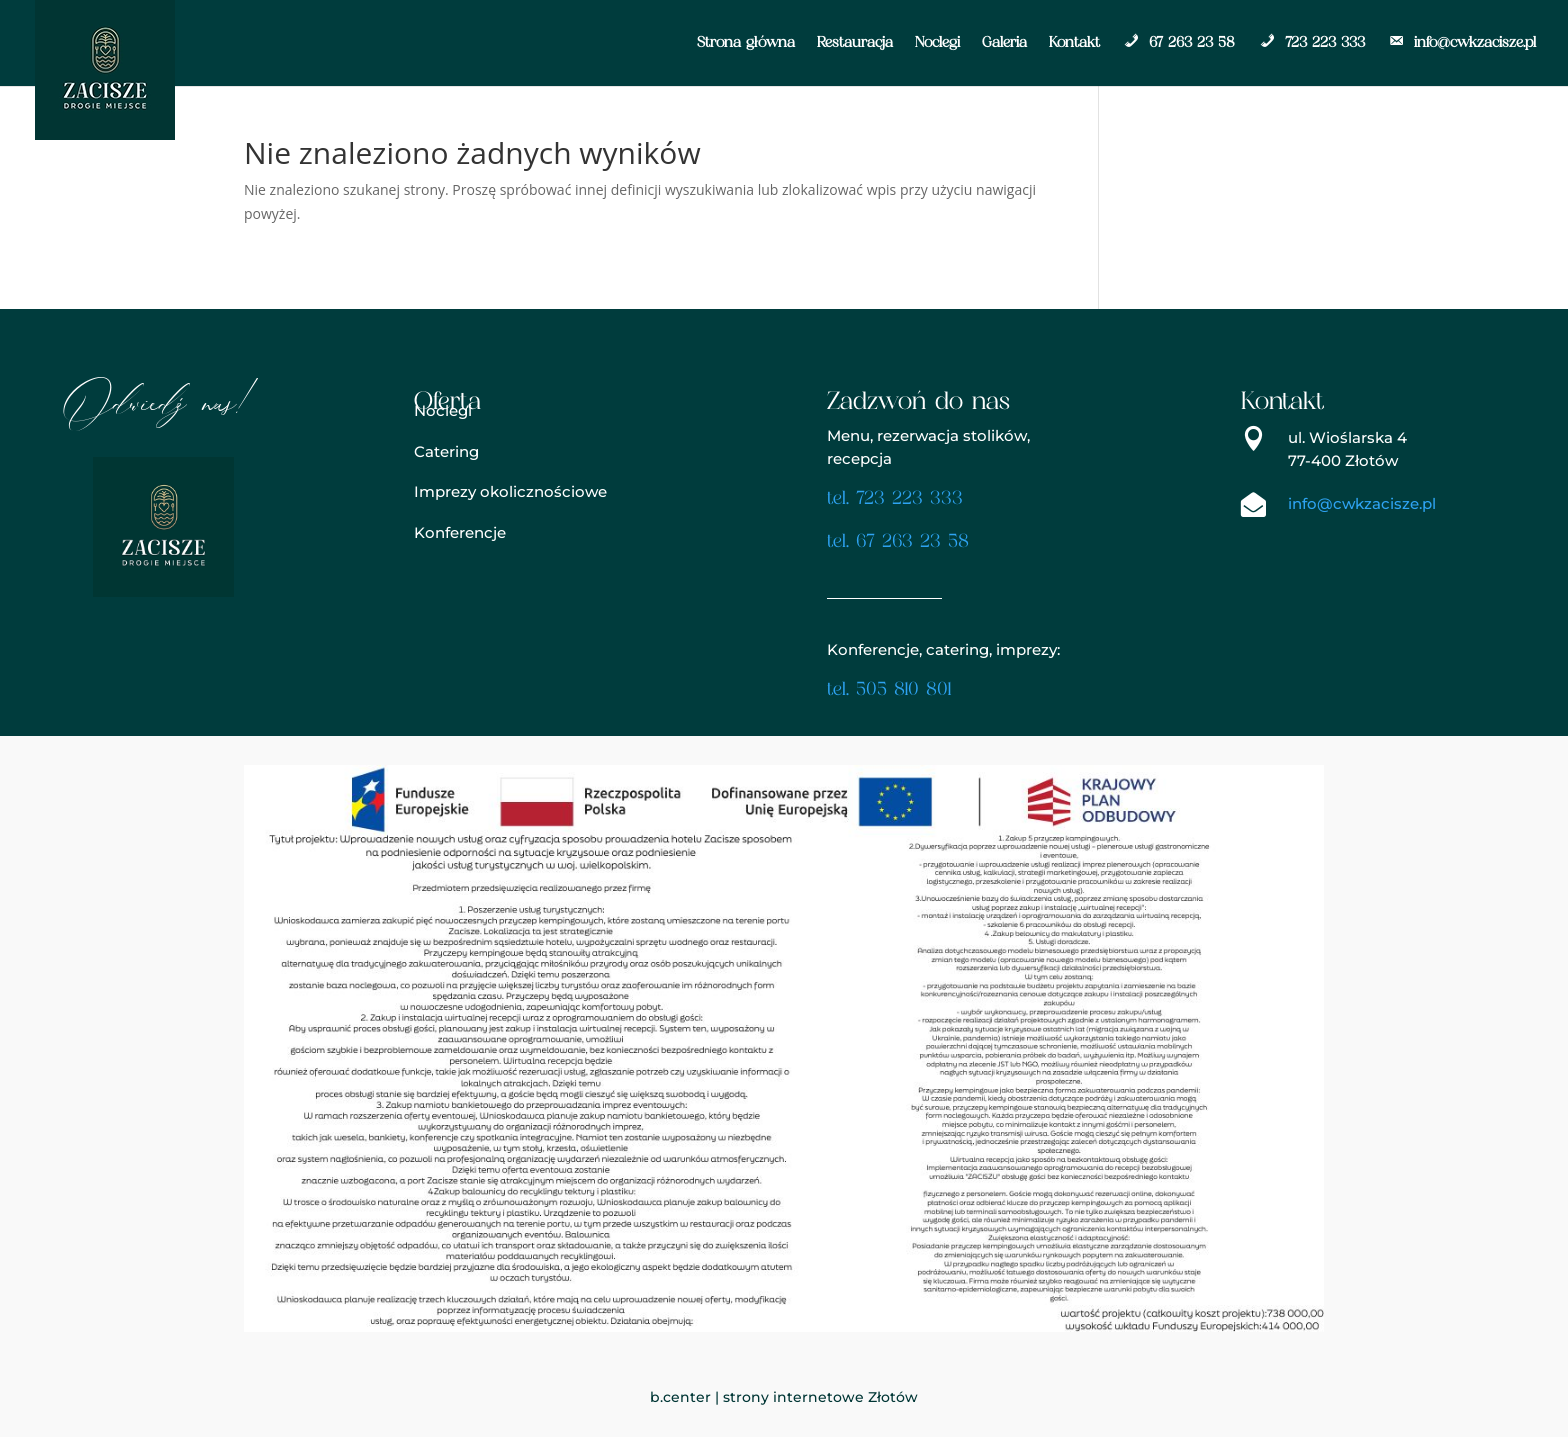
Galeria (1004, 43)
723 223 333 (1311, 43)
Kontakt (1074, 43)
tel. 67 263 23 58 (898, 542)
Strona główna (746, 43)
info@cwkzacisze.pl (1462, 43)
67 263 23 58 (1179, 43)
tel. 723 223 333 (895, 499)
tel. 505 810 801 (889, 690)
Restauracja (855, 43)
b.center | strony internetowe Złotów (784, 1397)
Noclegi (937, 43)
